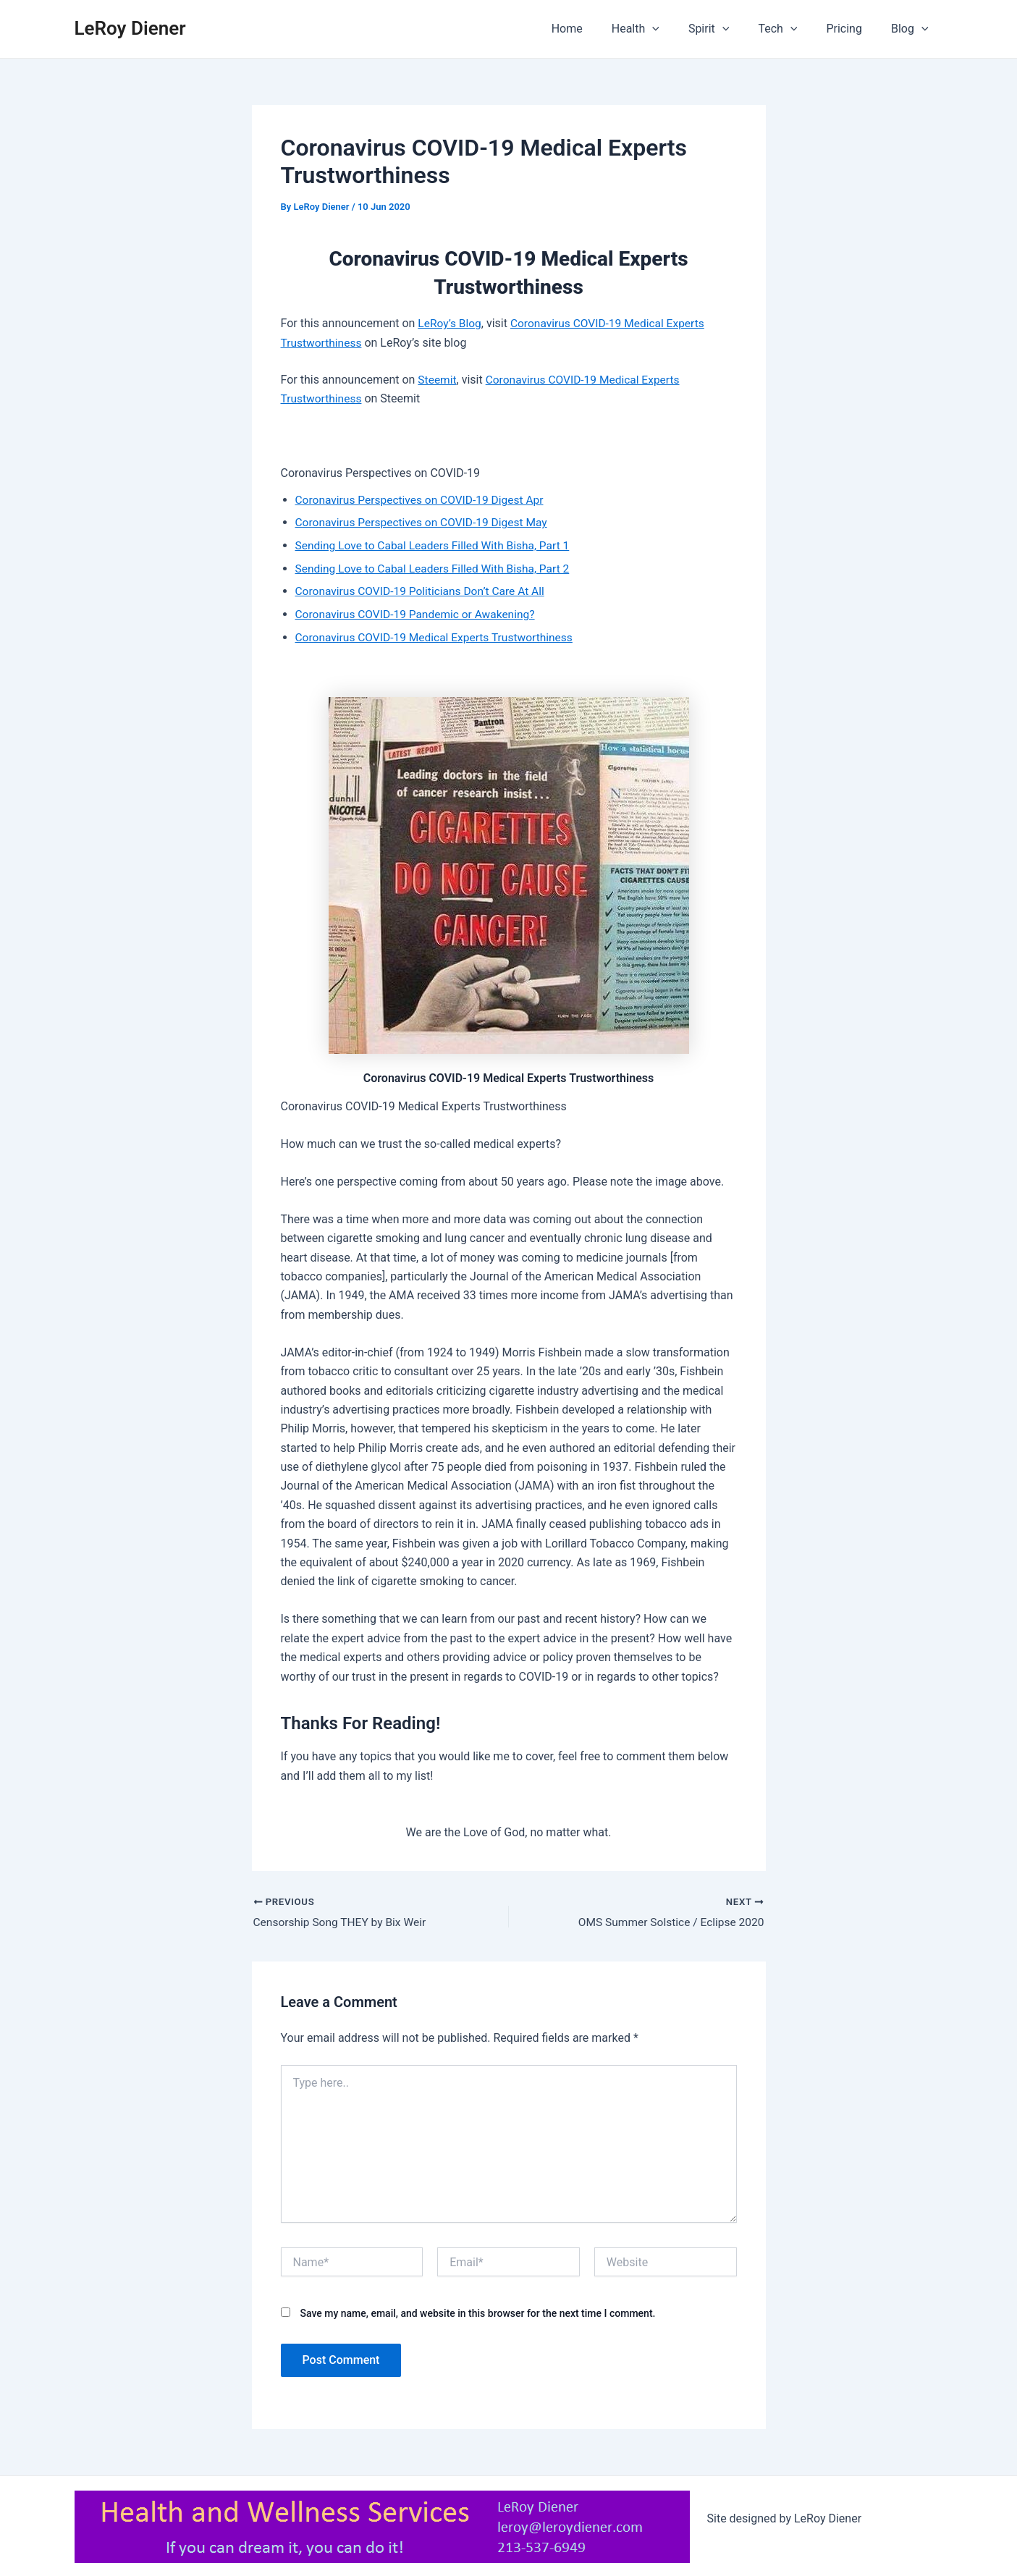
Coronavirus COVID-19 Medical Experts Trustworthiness (438, 635)
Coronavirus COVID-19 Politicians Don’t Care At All (423, 589)
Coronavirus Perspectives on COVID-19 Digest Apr (423, 499)
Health (661, 29)
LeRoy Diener (130, 28)
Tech (791, 29)
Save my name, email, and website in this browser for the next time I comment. (477, 2312)
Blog (913, 29)
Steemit (437, 379)
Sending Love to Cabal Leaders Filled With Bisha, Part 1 (436, 545)
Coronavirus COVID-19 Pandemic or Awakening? (418, 613)
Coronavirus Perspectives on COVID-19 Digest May (425, 521)
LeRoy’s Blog (450, 323)
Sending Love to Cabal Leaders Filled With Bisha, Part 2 (436, 567)
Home (599, 28)
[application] (678, 29)
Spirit (729, 29)
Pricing (853, 28)
